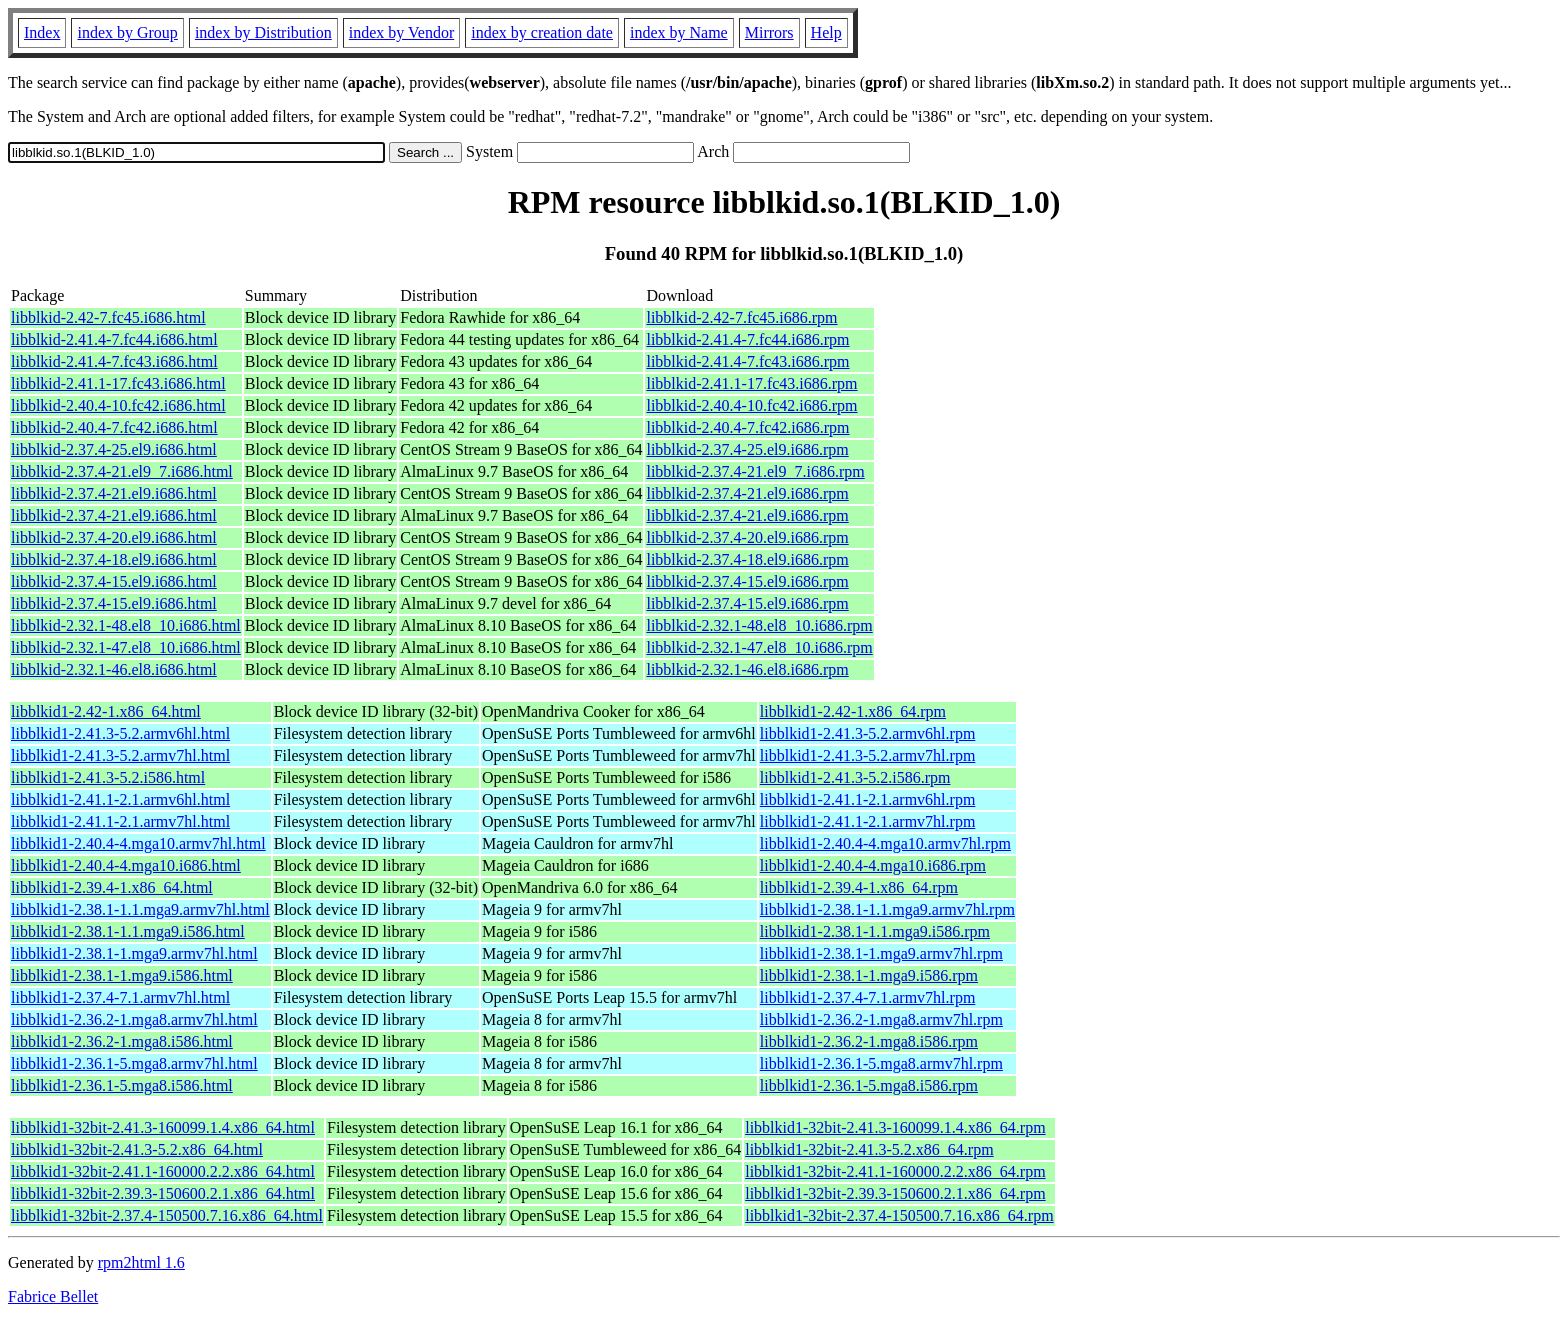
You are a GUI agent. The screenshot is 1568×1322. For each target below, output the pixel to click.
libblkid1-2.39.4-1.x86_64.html (112, 887)
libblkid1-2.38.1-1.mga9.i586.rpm (869, 975)
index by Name (679, 32)
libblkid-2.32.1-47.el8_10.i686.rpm (759, 647)
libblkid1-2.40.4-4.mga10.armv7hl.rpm (885, 843)
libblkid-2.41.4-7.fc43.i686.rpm (747, 361)
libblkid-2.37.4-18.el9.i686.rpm (747, 559)
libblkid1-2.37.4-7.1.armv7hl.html (120, 997)
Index (42, 32)
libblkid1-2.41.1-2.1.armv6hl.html (120, 799)
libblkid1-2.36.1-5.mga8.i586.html (122, 1085)
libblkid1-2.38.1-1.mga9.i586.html (122, 975)
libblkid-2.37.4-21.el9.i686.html (114, 493)
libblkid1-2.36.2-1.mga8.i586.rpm (869, 1041)
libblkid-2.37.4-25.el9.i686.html (114, 449)
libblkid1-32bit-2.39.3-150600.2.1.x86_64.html (163, 1193)
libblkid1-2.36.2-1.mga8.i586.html (122, 1041)
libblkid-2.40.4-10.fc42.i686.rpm (751, 405)
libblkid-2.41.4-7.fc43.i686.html (114, 361)
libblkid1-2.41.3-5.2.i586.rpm (855, 777)
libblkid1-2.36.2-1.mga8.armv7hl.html (134, 1019)
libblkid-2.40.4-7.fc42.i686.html (114, 427)
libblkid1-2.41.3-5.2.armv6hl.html (120, 733)
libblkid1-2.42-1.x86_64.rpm (853, 711)
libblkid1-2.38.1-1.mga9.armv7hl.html (134, 953)
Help (826, 32)
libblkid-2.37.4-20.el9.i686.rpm (747, 537)
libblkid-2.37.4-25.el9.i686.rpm (747, 449)
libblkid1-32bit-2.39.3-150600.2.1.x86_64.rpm (895, 1193)
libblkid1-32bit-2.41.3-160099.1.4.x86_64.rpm (895, 1127)
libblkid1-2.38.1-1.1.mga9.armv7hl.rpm (887, 909)
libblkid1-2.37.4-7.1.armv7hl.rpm (868, 997)
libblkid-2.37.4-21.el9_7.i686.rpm (755, 471)
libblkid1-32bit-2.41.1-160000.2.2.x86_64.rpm (895, 1171)
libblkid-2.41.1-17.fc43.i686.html (118, 383)
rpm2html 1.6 (141, 1262)
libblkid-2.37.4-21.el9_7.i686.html (122, 471)
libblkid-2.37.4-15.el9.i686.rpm (747, 581)
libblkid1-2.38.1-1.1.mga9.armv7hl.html (140, 909)
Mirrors (769, 32)
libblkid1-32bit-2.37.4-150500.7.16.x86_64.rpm (899, 1215)
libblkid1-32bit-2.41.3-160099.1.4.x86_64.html (163, 1127)
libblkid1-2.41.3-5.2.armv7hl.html (120, 755)
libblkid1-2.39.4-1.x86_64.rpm (859, 887)
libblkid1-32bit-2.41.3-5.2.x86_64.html (137, 1149)
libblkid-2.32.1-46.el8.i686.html (114, 669)
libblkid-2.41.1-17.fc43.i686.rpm (751, 383)
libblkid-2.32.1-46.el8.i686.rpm (747, 669)
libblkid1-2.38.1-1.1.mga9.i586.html (128, 931)
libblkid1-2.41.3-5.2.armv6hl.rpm (868, 733)
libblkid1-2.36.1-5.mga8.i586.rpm (869, 1085)
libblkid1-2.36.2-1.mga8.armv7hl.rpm (881, 1019)
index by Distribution (263, 32)
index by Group (127, 32)
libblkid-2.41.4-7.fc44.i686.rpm (747, 339)
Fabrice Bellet (53, 1296)
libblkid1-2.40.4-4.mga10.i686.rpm (873, 865)
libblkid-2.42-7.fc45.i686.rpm (741, 317)
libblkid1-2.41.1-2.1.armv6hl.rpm (868, 799)
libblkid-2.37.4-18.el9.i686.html (114, 559)
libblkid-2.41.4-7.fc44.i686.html (114, 339)
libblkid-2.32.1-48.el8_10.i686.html (126, 625)
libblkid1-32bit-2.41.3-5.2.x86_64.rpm (869, 1149)
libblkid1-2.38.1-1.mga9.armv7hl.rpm (881, 953)
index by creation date (542, 32)
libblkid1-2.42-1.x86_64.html (106, 711)
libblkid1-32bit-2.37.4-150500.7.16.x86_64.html (167, 1215)
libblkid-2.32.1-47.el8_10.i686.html (126, 647)
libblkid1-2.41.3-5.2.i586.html (108, 777)
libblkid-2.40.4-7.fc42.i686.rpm (747, 427)
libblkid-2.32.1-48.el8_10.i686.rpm (759, 625)
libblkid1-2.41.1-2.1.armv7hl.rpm (868, 821)
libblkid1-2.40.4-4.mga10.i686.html (126, 865)
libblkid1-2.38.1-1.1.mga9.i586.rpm (875, 931)
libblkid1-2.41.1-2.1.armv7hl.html (120, 821)
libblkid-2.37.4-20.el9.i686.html (114, 537)
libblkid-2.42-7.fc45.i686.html (108, 317)
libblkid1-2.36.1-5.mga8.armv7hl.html (134, 1063)
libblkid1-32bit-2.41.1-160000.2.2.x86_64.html (163, 1171)
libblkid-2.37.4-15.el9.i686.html (114, 581)
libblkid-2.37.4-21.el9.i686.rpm (747, 493)
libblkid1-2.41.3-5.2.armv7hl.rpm (868, 755)
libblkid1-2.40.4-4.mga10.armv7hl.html (138, 843)
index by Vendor (401, 32)
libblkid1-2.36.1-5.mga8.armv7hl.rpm (881, 1063)
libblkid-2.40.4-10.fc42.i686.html (118, 405)
